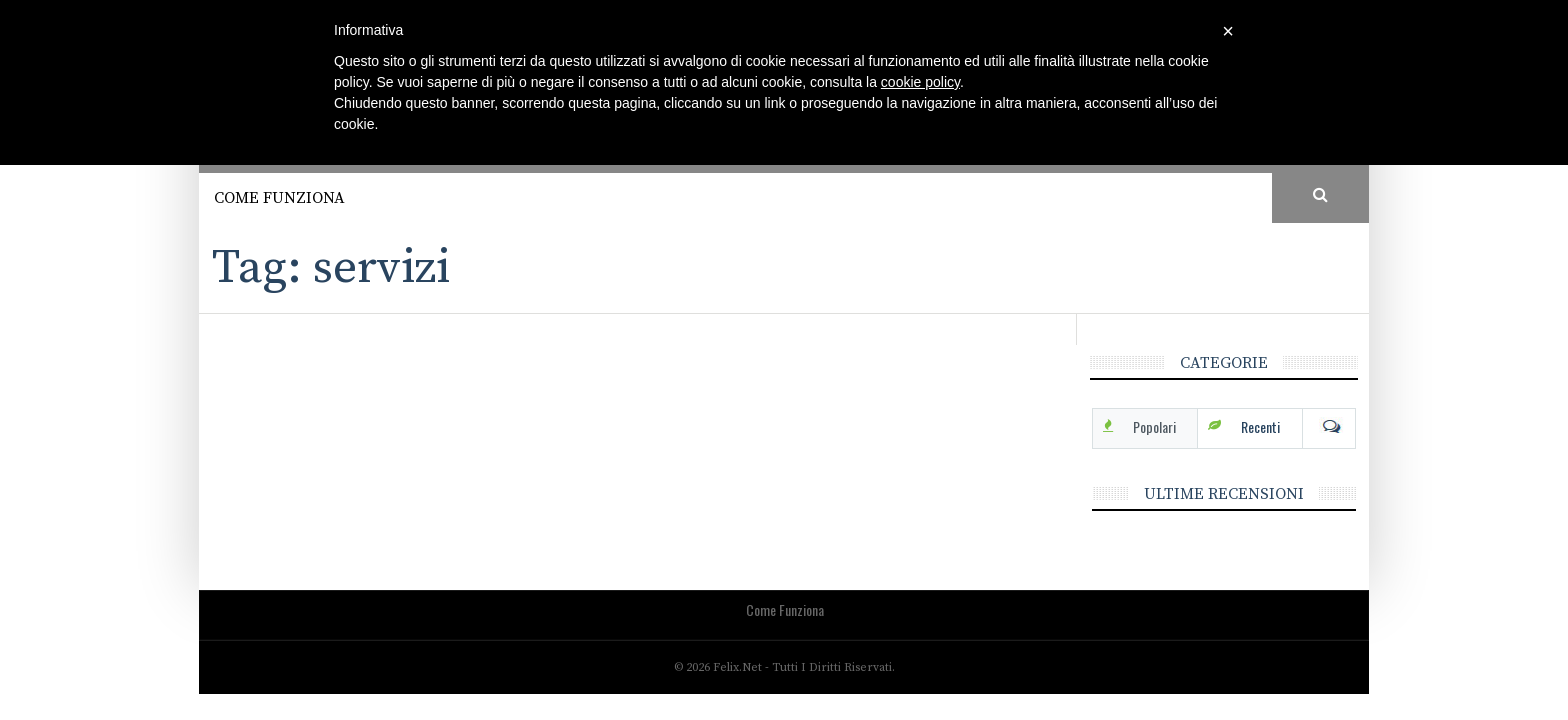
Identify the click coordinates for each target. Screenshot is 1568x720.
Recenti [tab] (1260, 426)
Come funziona (279, 198)
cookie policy (920, 82)
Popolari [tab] (1154, 426)
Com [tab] (1329, 427)
